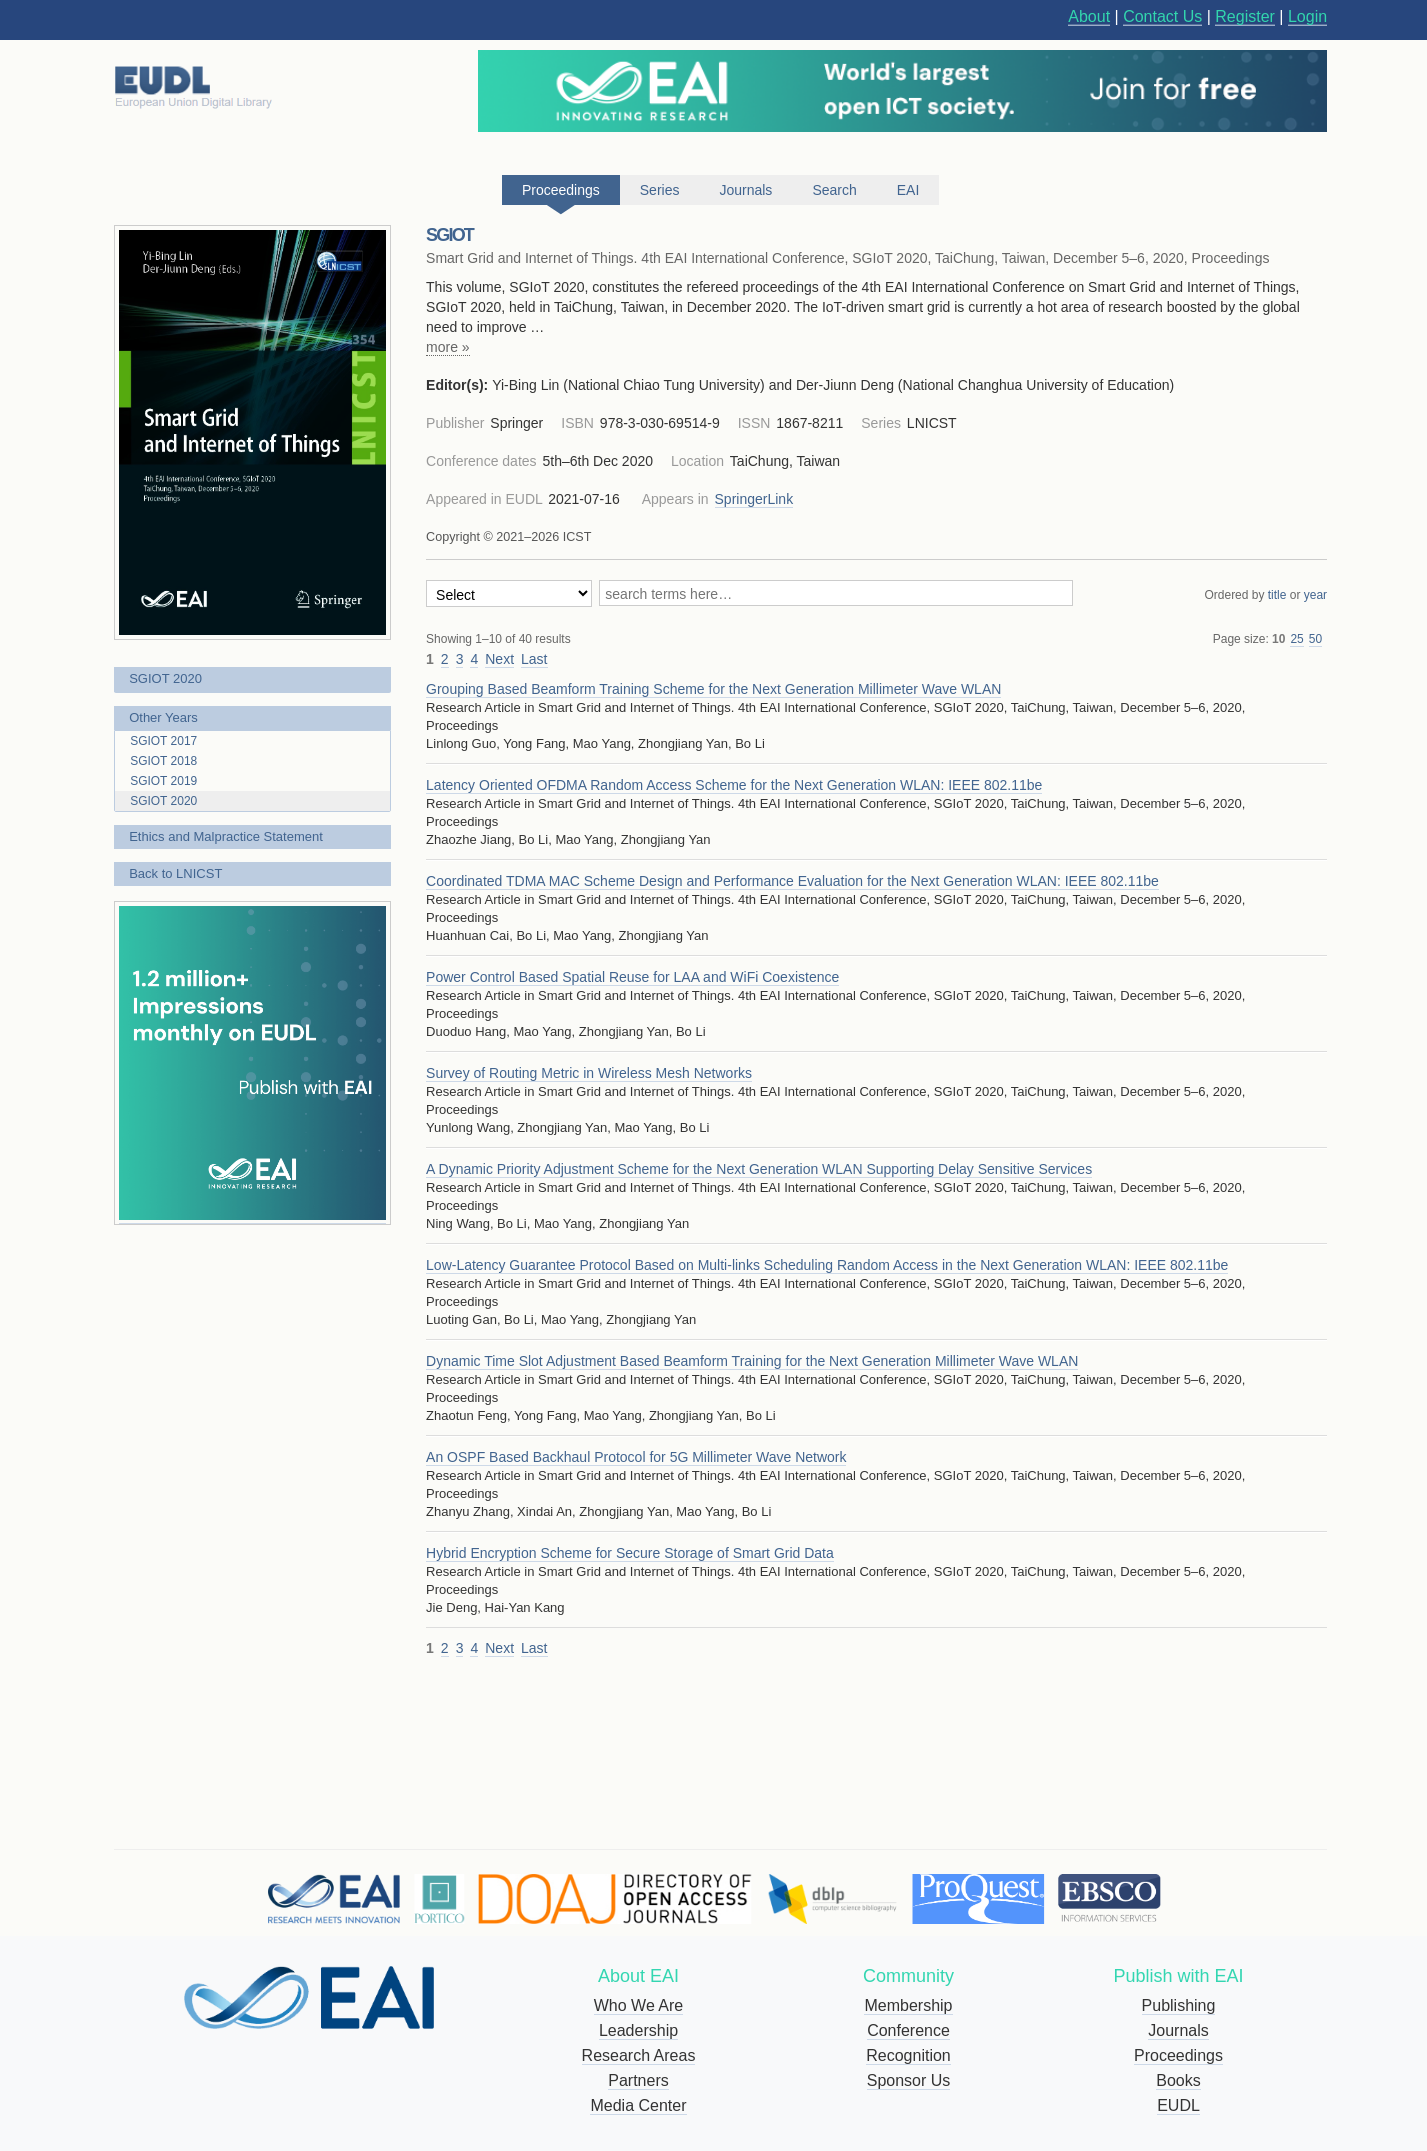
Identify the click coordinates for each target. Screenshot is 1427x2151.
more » (448, 347)
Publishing (1179, 2005)
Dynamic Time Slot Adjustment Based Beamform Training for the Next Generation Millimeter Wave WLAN (752, 1361)
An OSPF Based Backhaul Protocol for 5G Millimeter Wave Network (636, 1457)
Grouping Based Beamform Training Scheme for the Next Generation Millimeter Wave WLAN (713, 689)
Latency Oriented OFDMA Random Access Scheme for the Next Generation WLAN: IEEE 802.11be (734, 785)
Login (1307, 16)
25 (1296, 639)
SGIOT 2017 (163, 741)
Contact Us (1162, 16)
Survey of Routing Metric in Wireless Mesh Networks (589, 1073)
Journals (1178, 2030)
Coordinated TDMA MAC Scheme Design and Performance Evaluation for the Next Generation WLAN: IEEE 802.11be (792, 881)
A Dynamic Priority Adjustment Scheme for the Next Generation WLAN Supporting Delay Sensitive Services (759, 1169)
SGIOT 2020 (165, 678)
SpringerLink (754, 499)
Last (534, 659)
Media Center (638, 2105)
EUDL (1178, 2105)
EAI (908, 190)
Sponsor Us (909, 2080)
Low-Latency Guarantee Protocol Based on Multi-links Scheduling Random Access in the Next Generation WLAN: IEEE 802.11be (827, 1265)
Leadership (638, 2030)
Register (1245, 16)
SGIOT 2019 (163, 781)
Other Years (163, 717)
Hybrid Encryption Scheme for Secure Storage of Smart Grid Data (630, 1553)
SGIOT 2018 (163, 761)
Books (1178, 2080)
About (1089, 16)
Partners (638, 2080)
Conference (908, 2030)
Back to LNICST (175, 873)
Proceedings (1178, 2055)
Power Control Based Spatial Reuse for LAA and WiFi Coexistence (632, 977)
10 (1278, 639)
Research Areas (639, 2055)
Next (499, 659)
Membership (908, 2005)
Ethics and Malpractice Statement (226, 836)
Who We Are (639, 2005)
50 (1315, 639)
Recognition (908, 2055)
